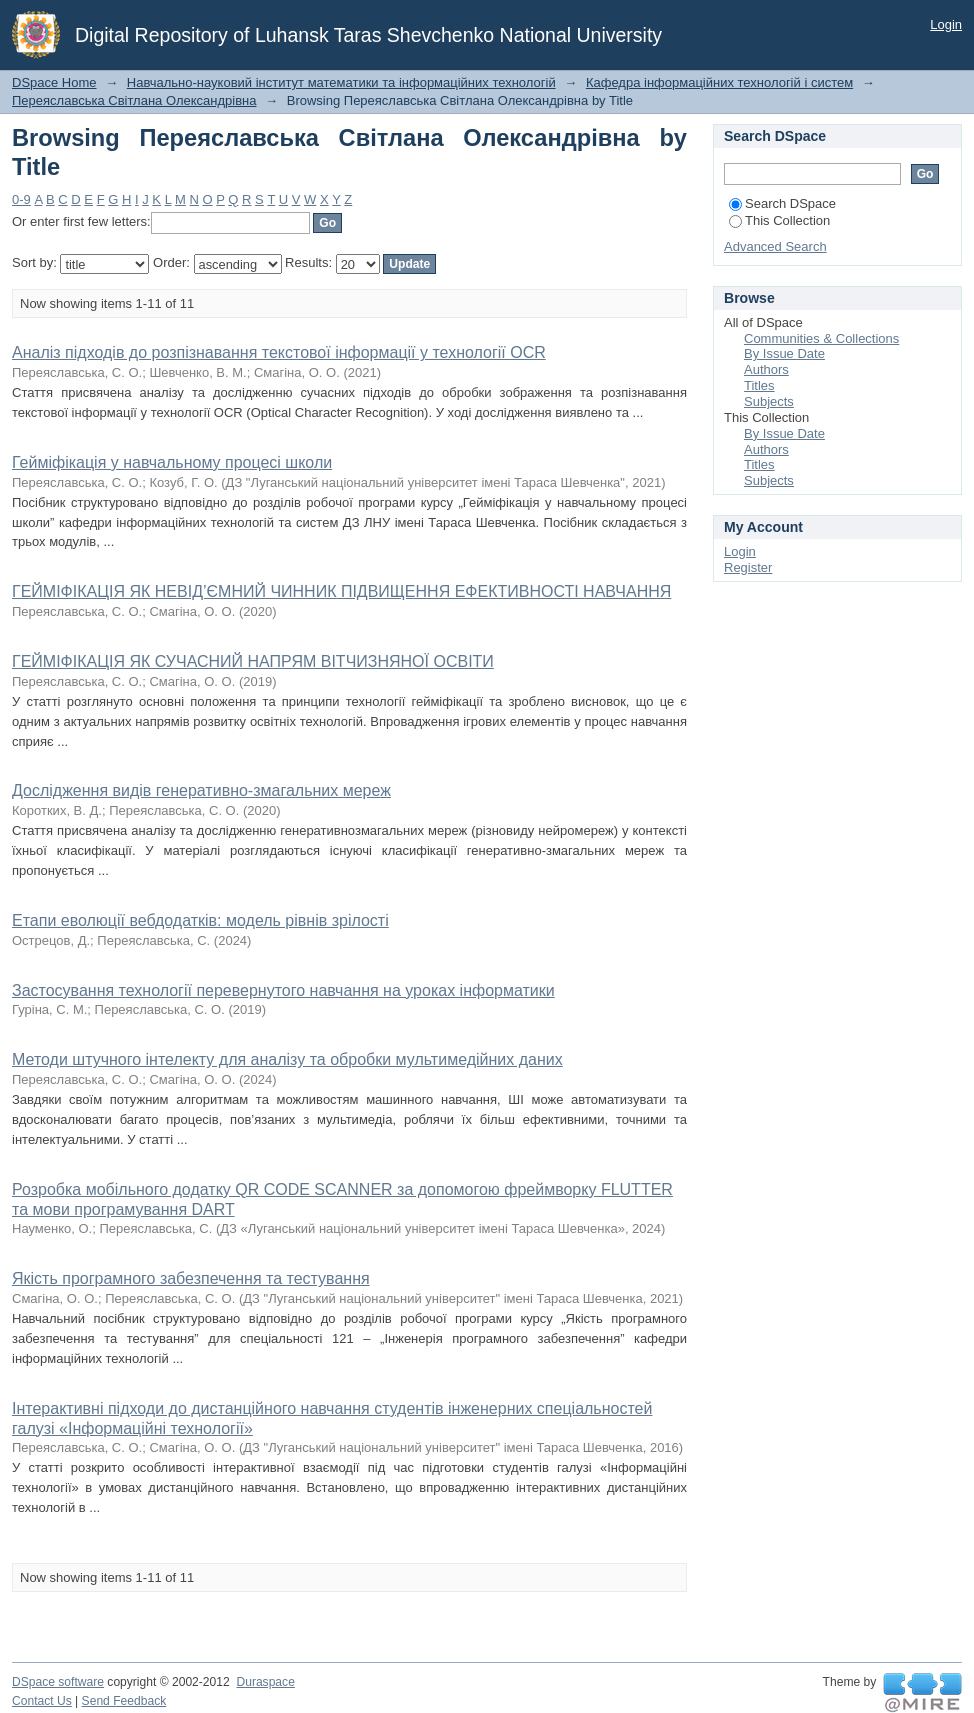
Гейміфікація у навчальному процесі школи (172, 462)
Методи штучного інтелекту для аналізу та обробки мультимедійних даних (287, 1059)
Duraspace (265, 1682)
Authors (766, 369)
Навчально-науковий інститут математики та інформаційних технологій (341, 82)
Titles (759, 385)
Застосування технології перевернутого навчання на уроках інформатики (283, 990)
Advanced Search (775, 246)
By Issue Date (784, 353)
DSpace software (58, 1682)
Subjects (769, 401)
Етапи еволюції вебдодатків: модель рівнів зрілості (200, 920)
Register (748, 567)
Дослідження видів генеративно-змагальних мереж (201, 790)
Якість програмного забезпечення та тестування (191, 1278)
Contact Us (42, 1701)
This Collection (779, 220)
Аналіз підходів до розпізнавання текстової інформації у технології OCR (279, 352)
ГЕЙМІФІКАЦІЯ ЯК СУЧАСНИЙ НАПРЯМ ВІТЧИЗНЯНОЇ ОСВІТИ (253, 661)
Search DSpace (782, 203)
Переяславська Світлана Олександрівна (134, 100)
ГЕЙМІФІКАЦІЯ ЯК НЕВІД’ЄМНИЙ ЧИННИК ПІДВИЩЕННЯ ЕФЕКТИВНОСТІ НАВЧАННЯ (341, 591)
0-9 (21, 199)
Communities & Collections (821, 338)
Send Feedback (124, 1701)
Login (946, 24)
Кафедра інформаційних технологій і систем (719, 82)
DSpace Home (54, 82)
